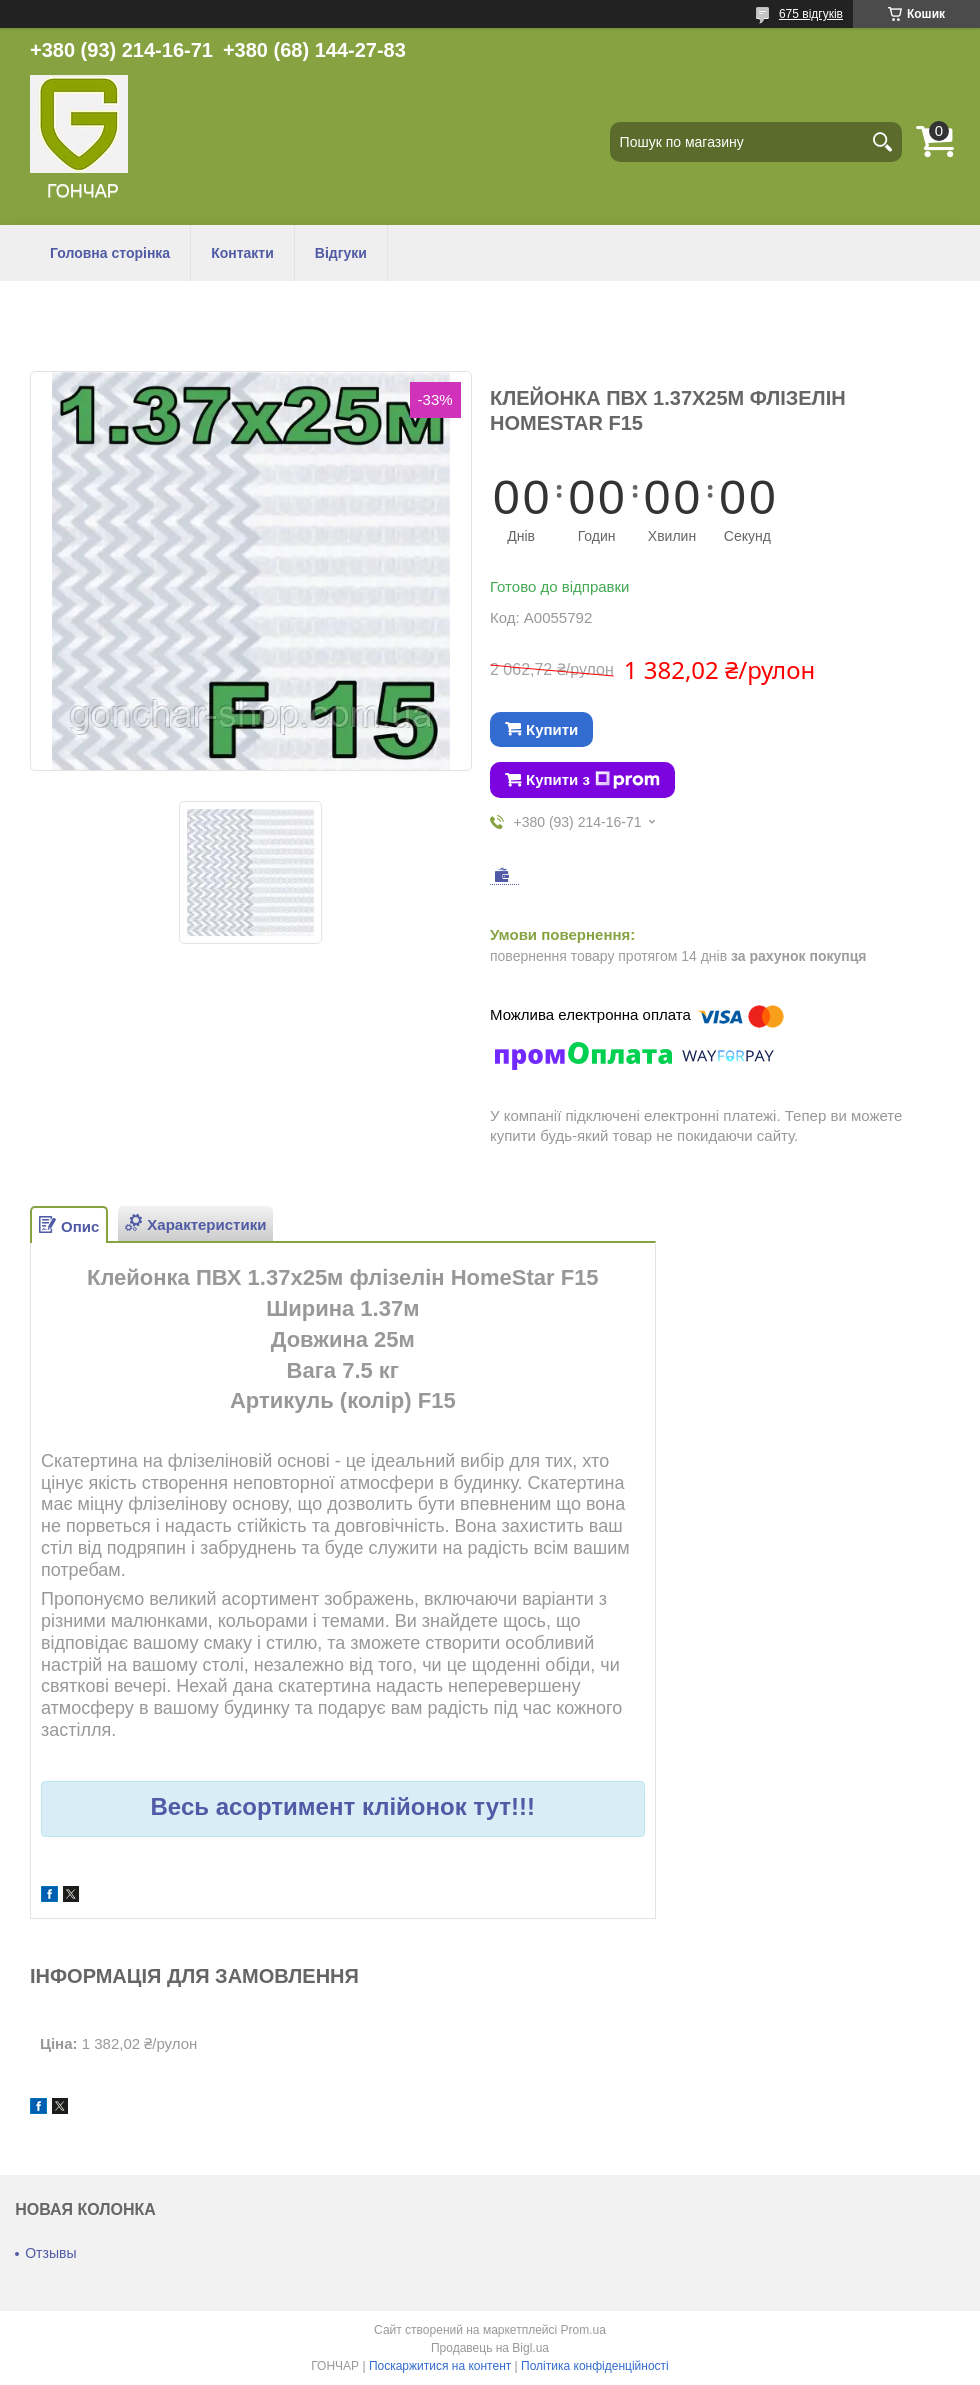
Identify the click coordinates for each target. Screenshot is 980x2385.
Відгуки (341, 253)
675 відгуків (811, 14)
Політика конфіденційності (595, 2366)
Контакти (242, 253)
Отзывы (50, 2253)
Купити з (593, 780)
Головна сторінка (110, 253)
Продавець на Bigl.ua (490, 2348)
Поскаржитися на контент (440, 2366)
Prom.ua (583, 2330)
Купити (552, 729)
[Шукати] (882, 142)
